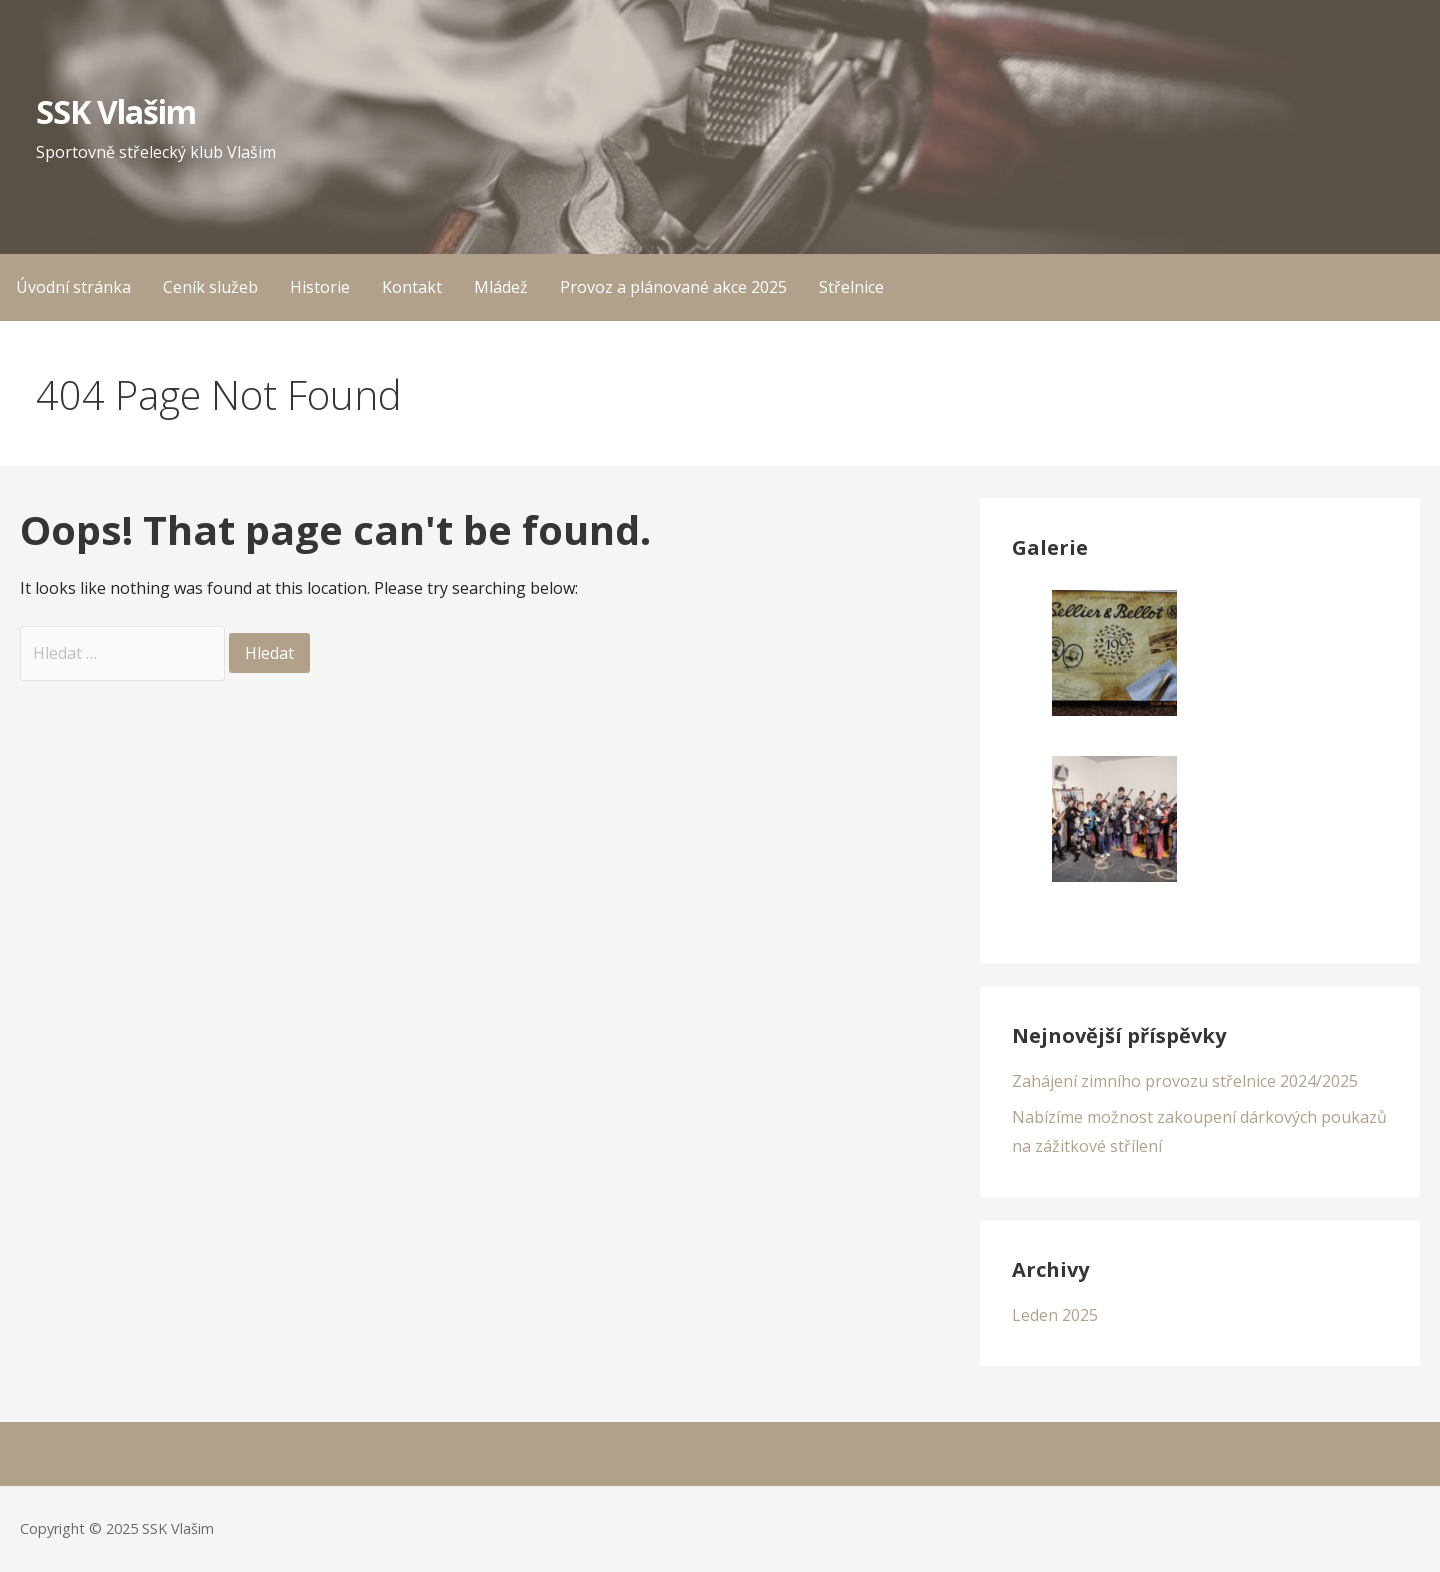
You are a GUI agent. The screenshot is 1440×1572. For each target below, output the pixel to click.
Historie (320, 287)
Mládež (501, 287)
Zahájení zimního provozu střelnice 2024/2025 (1185, 1081)
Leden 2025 (1055, 1315)
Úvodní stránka (73, 287)
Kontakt (412, 287)
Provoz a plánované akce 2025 (673, 287)
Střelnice (851, 287)
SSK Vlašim (116, 111)
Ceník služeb (210, 287)
